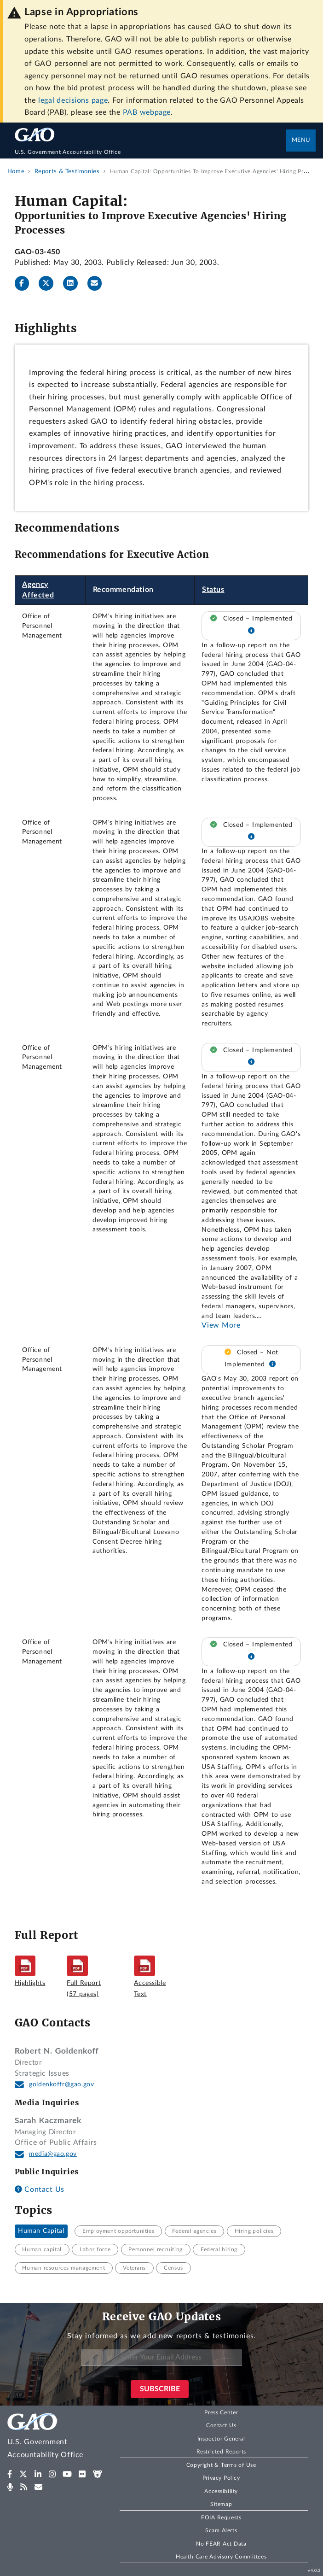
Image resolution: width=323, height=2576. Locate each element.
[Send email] (98, 283)
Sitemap (221, 2504)
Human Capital (41, 2231)
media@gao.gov (53, 2154)
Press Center (221, 2412)
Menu (301, 140)
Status (213, 589)
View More (221, 1325)
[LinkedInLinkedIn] (74, 283)
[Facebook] (26, 283)
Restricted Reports (221, 2451)
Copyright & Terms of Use (221, 2465)
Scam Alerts (221, 2530)
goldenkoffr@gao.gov (61, 2084)
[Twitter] (50, 283)
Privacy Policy (221, 2478)
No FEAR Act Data (221, 2544)
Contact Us (39, 2189)
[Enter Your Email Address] (161, 2357)
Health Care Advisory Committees (221, 2556)
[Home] (151, 152)
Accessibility (221, 2491)
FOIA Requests (221, 2517)
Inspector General (221, 2438)
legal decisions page (73, 100)
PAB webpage (147, 112)
